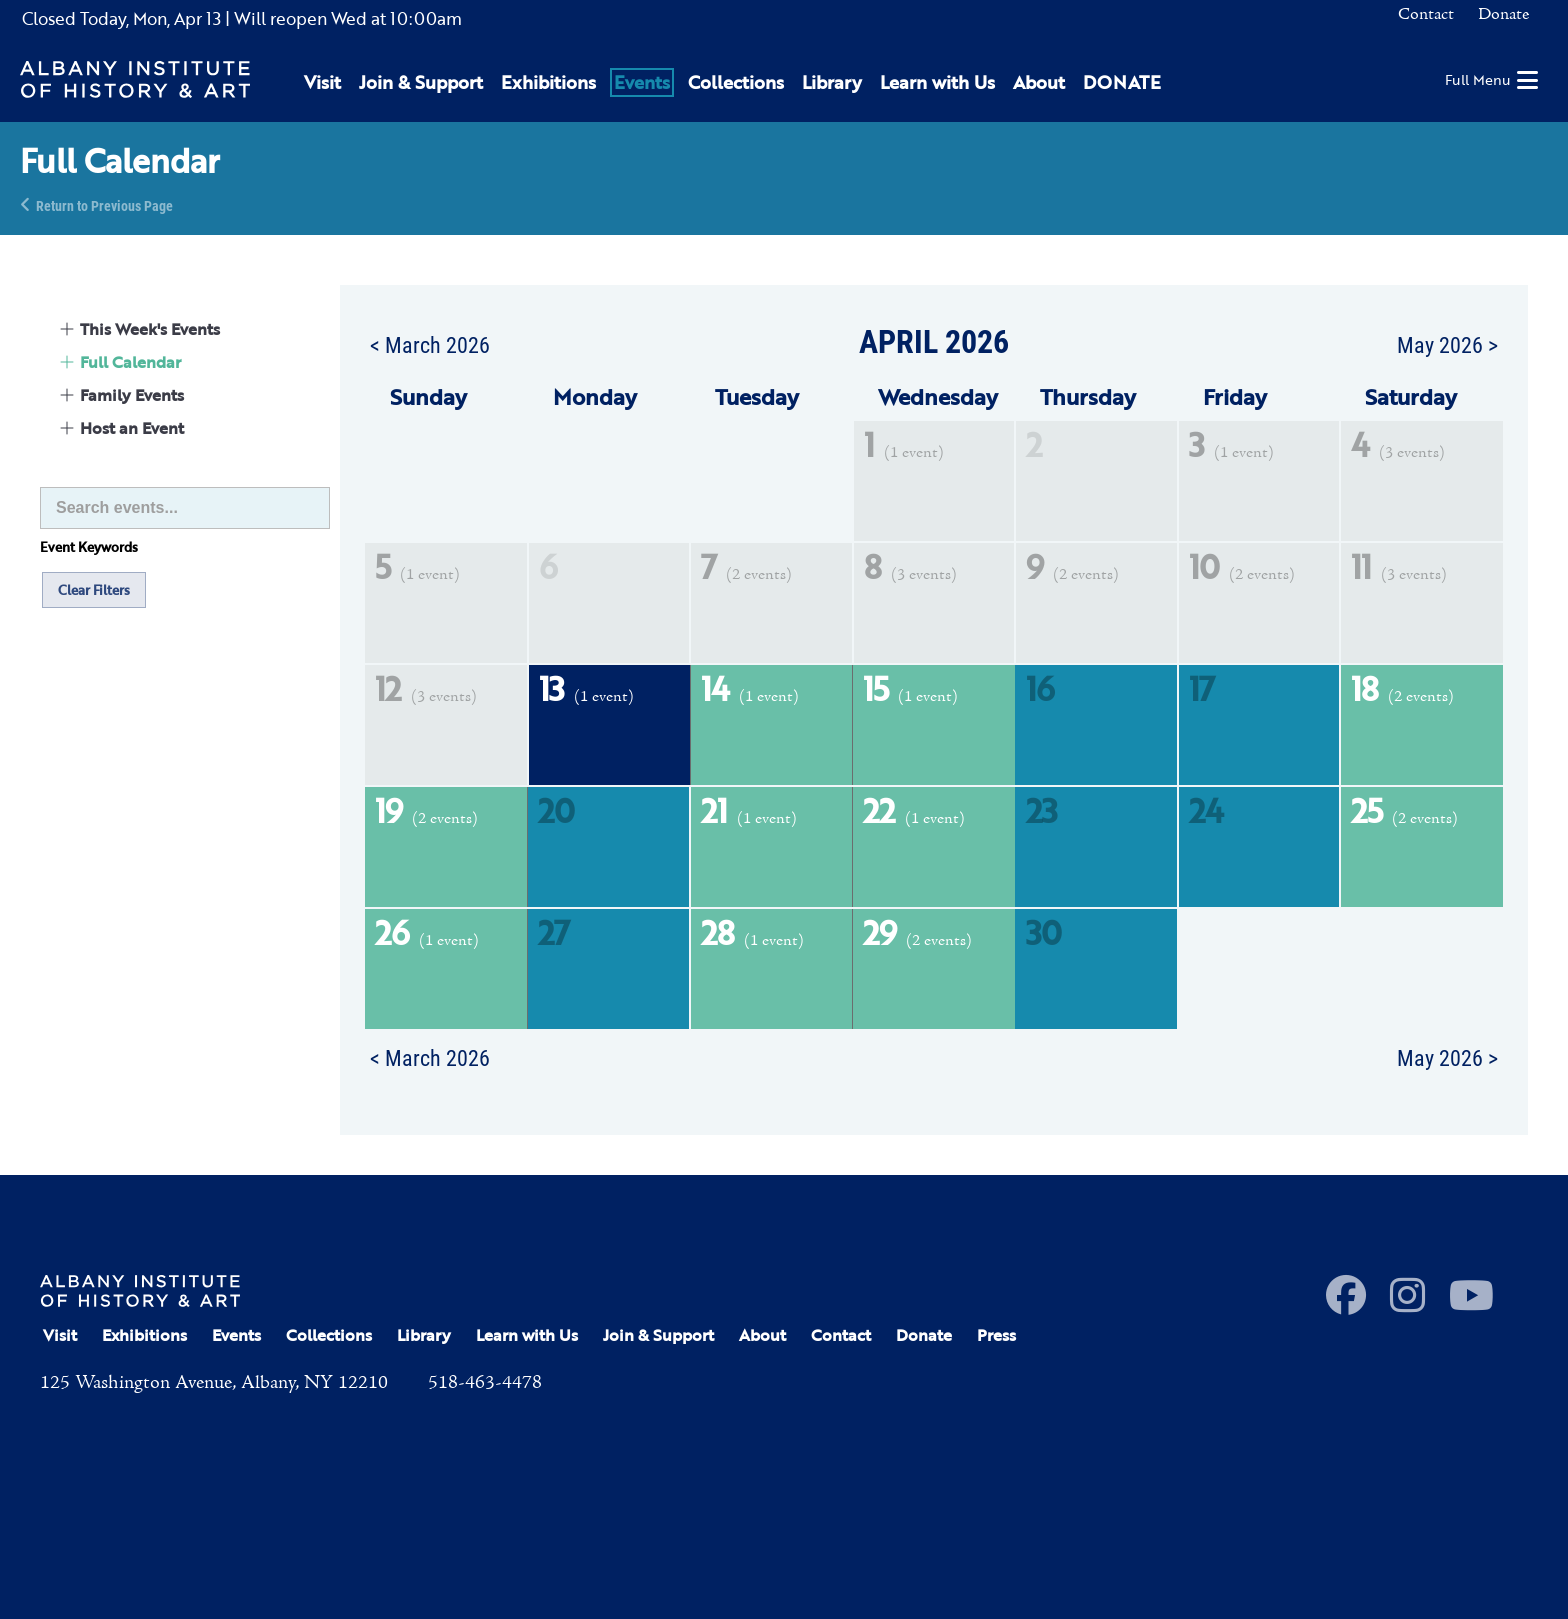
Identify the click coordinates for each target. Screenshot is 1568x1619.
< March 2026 (430, 344)
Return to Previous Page (104, 204)
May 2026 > (1447, 344)
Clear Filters (94, 590)
